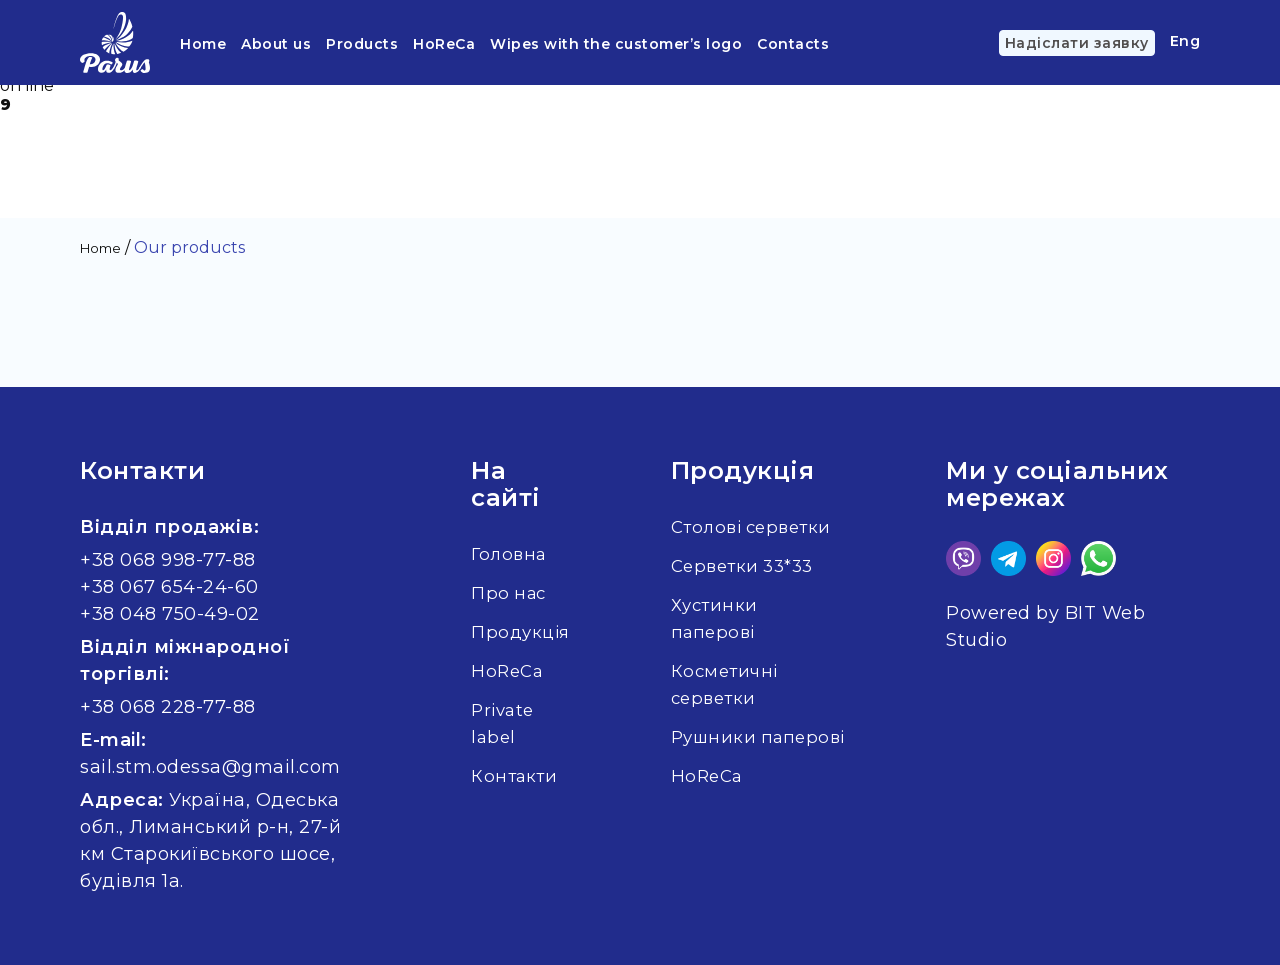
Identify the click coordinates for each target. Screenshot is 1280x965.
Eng (1185, 41)
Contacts (793, 44)
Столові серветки (760, 527)
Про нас (510, 593)
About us (276, 44)
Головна (511, 554)
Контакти (515, 776)
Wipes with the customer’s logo (616, 44)
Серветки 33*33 (751, 566)
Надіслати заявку (1077, 43)
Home (203, 44)
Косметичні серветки (730, 684)
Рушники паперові (720, 750)
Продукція (523, 632)
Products (362, 44)
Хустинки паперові (720, 618)
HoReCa (444, 44)
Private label (505, 723)
